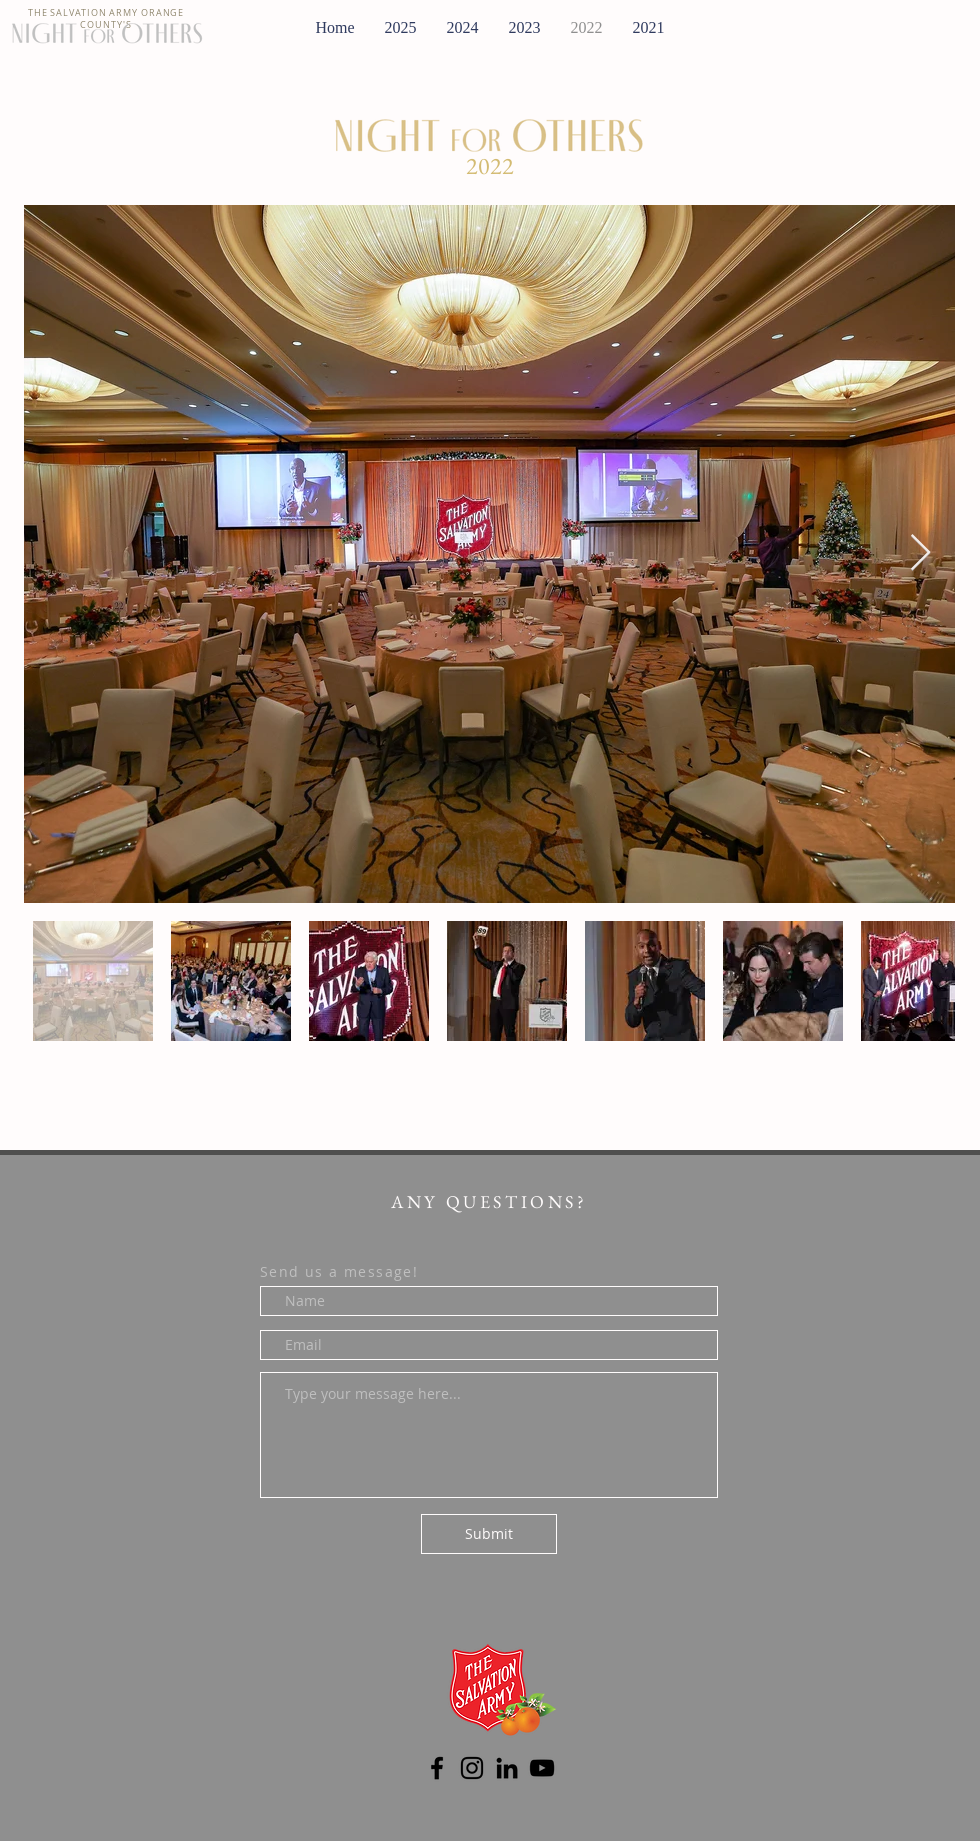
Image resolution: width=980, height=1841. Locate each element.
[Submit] (489, 1534)
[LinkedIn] (507, 1768)
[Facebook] (437, 1768)
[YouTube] (542, 1768)
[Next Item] (920, 553)
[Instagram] (472, 1768)
